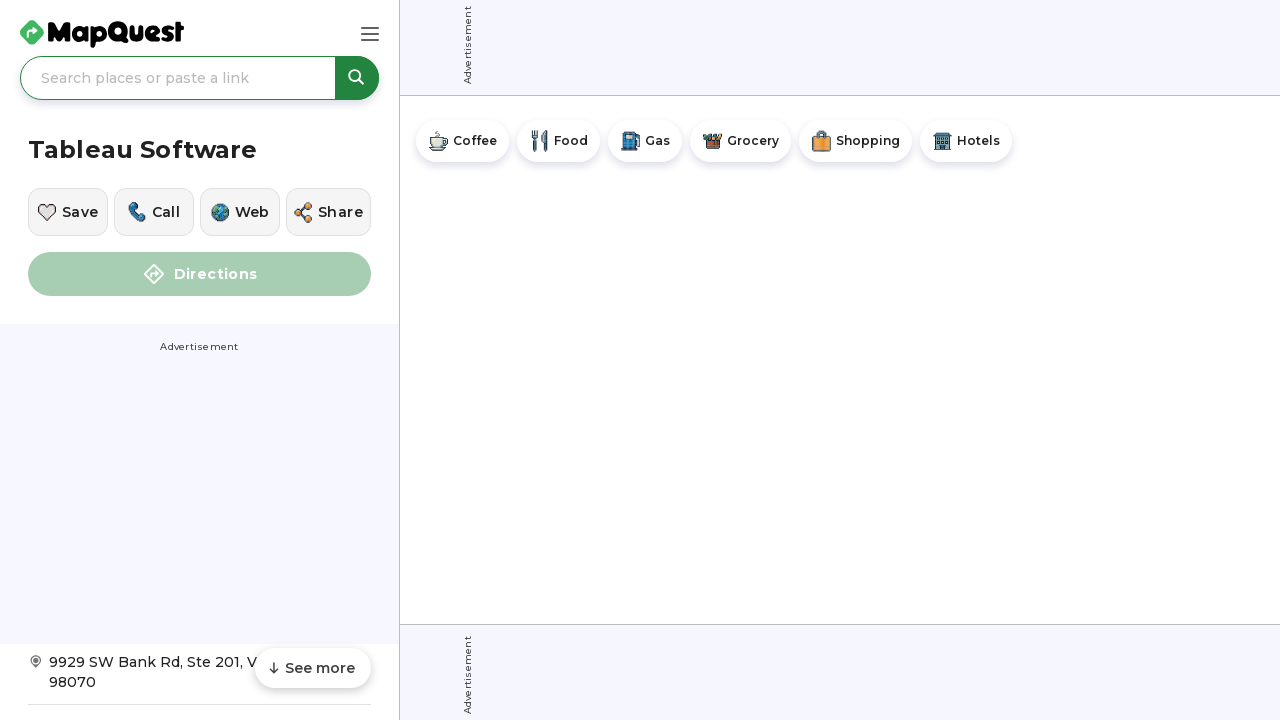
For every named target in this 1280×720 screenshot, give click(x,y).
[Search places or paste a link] (199, 78)
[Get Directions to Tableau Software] (199, 678)
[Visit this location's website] (240, 212)
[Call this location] (154, 212)
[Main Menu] (370, 34)
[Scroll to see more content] (313, 668)
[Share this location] (328, 212)
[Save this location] (68, 212)
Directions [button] (200, 274)
